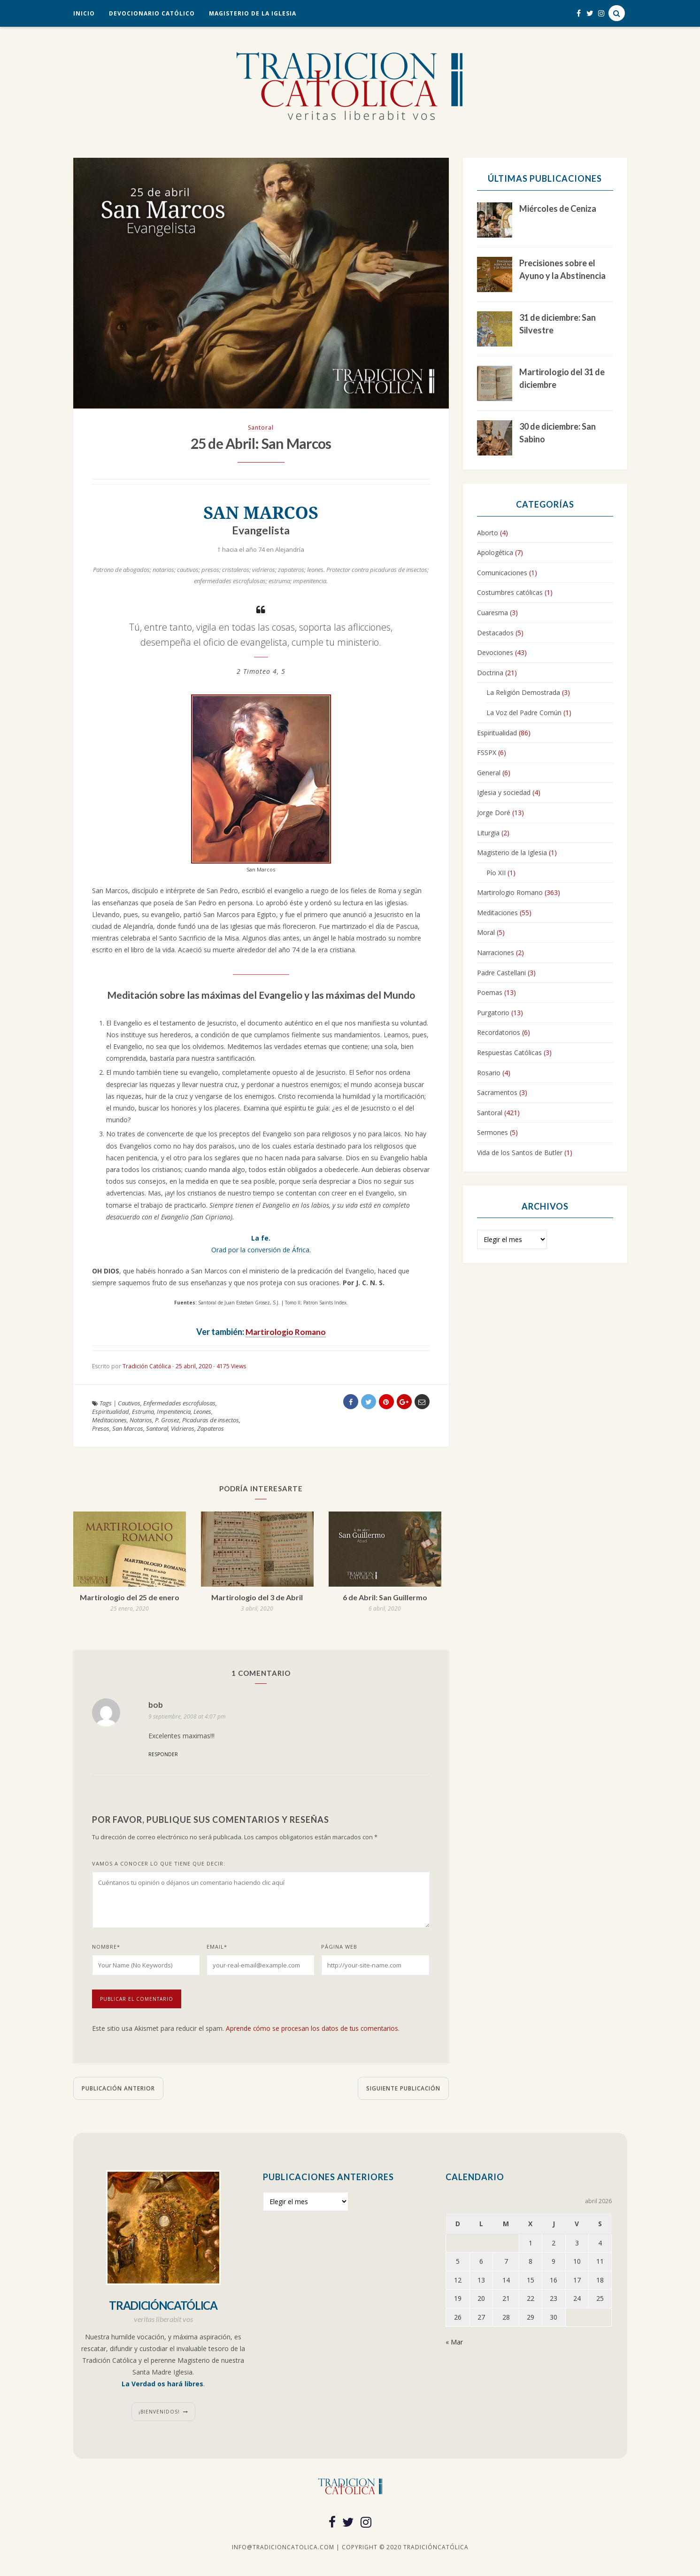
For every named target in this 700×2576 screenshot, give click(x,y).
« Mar (454, 2344)
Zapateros (210, 1431)
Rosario (488, 1072)
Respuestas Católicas (509, 1052)
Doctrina (490, 672)
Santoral (261, 428)
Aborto (487, 532)
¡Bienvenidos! (159, 2414)
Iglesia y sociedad (504, 792)
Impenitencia (174, 1414)
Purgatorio (493, 1012)
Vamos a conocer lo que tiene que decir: (158, 1866)
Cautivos (129, 1406)
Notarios (141, 1423)
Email (217, 1949)
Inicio (84, 13)
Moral (486, 932)
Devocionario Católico (152, 13)
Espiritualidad (110, 1414)
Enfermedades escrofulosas (179, 1406)
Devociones (495, 652)
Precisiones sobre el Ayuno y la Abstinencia (562, 269)
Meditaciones (109, 1423)
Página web (339, 1949)
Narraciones (495, 952)
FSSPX (486, 752)
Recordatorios (498, 1032)
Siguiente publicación (403, 2091)
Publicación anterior (118, 2091)
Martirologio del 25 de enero (129, 1600)
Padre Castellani (501, 972)
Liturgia (488, 832)
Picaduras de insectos (210, 1423)
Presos (100, 1431)
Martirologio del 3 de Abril (257, 1600)
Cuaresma (492, 612)
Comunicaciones (502, 572)
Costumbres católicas (510, 592)
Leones (202, 1414)
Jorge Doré (493, 812)
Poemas (489, 992)
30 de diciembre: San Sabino (557, 432)
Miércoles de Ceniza (557, 208)
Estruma (143, 1414)
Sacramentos (497, 1092)
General (488, 772)
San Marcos (127, 1431)
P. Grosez (167, 1423)
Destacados (495, 632)
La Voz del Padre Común (524, 712)
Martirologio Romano (285, 1334)
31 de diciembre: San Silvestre (557, 323)
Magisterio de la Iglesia (252, 13)
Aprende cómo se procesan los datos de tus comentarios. (314, 2031)
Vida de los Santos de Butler (519, 1152)
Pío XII (496, 872)
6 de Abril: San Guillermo (385, 1600)
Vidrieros (182, 1431)
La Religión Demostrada (523, 692)
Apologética (495, 552)
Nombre (106, 1949)
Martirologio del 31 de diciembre (562, 378)
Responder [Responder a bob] (163, 1757)
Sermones (492, 1132)
